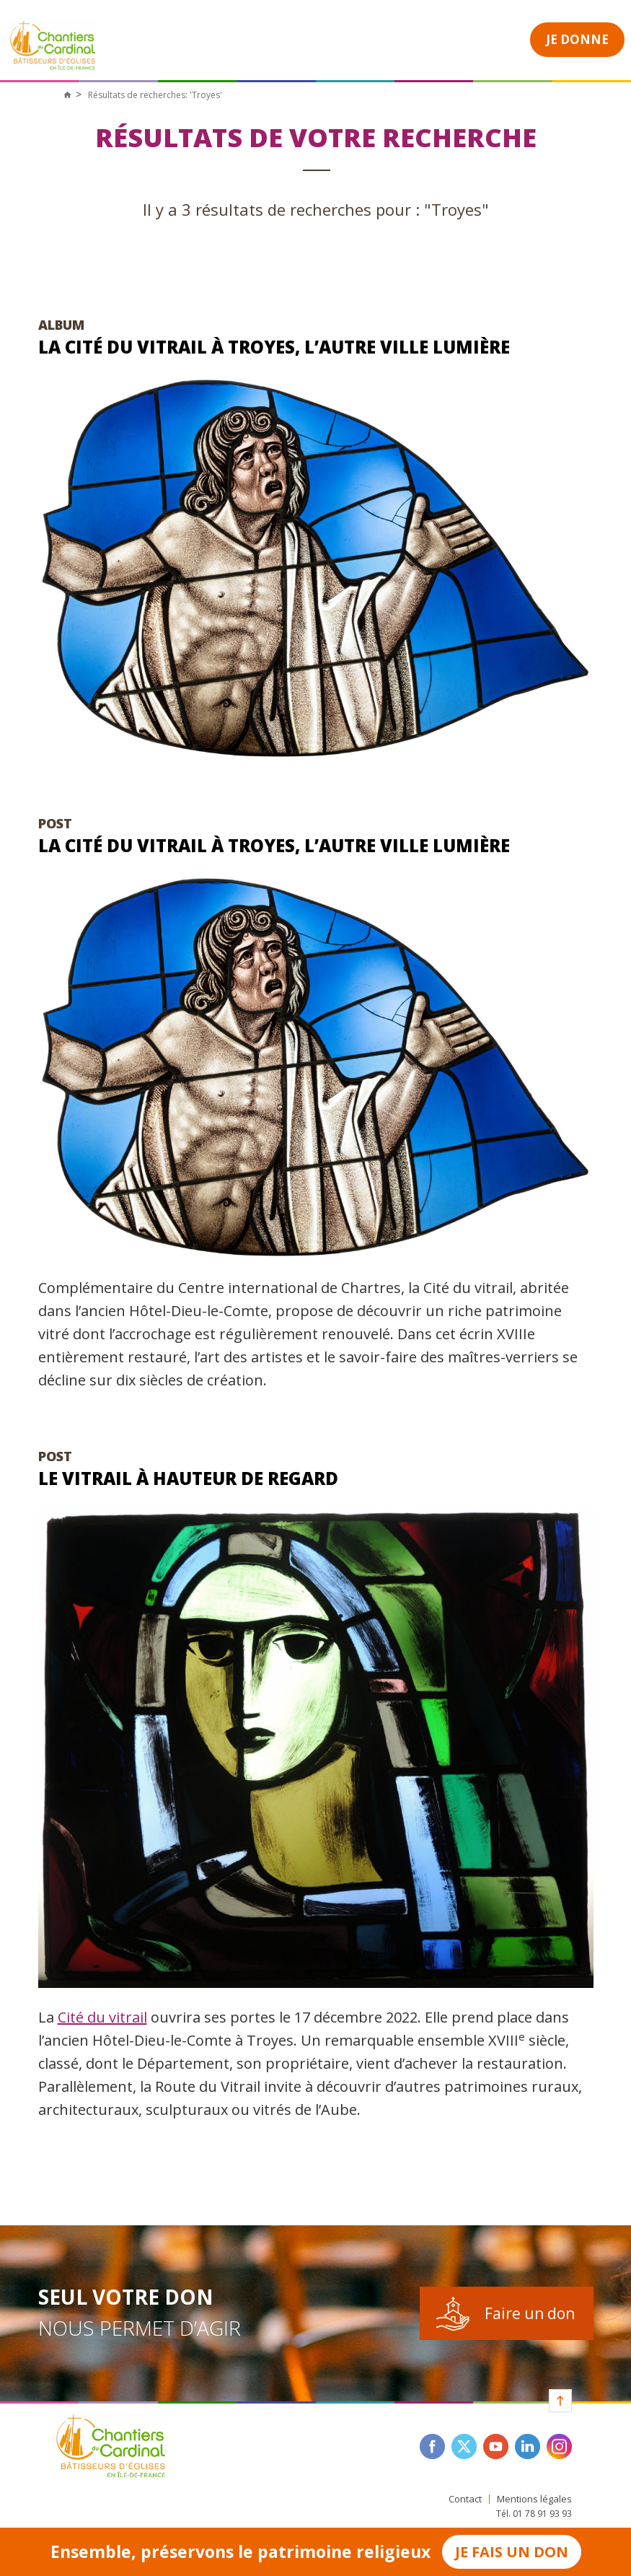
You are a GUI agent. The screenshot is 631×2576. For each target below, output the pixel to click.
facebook (432, 2446)
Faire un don (530, 2313)
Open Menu (487, 38)
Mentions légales (534, 2499)
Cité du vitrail (102, 2017)
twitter (464, 2446)
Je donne (577, 39)
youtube (495, 2446)
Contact (465, 2499)
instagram (559, 2446)
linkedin (527, 2446)
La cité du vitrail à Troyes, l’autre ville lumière (274, 347)
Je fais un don (511, 2552)
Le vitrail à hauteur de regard (188, 1478)
